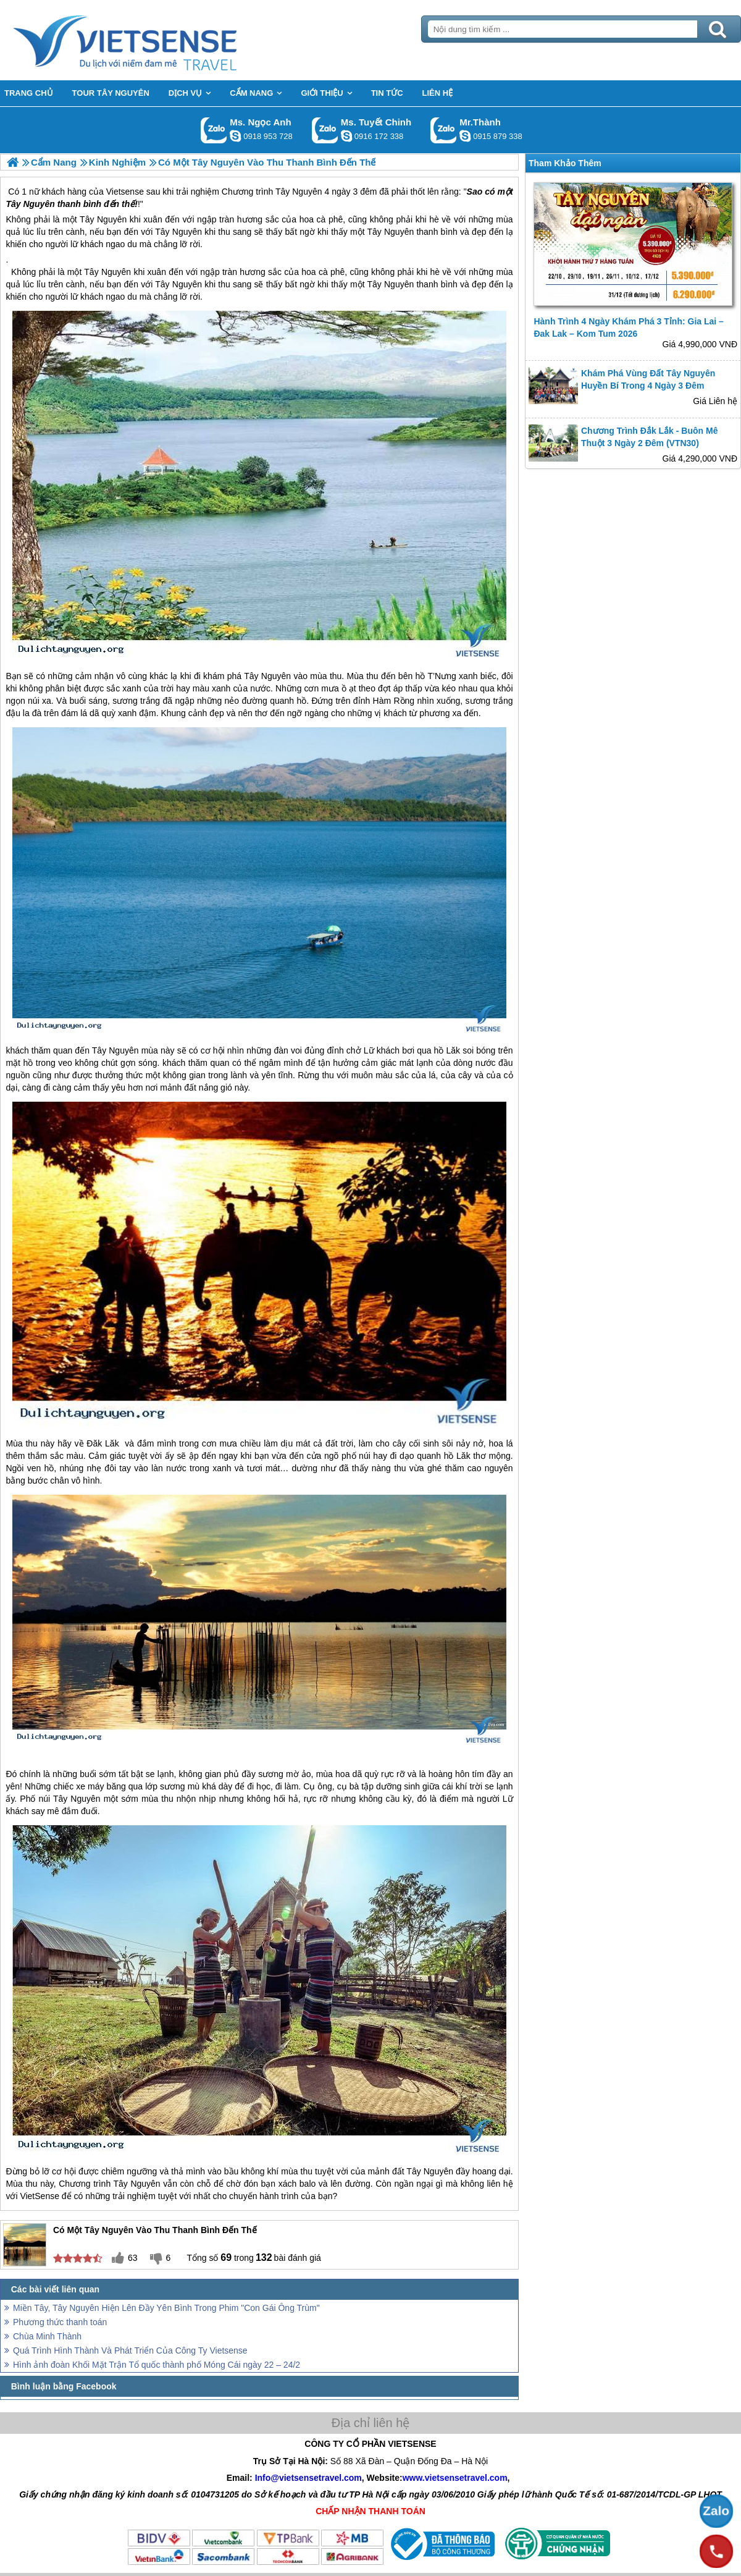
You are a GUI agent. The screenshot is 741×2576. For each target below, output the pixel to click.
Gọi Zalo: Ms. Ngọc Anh (214, 130)
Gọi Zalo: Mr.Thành (444, 130)
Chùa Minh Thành (47, 2336)
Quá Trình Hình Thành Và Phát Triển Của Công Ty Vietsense (130, 2350)
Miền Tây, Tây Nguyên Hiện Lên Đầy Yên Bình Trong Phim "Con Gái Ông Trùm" (166, 2308)
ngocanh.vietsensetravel (235, 136)
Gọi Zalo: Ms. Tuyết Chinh (325, 130)
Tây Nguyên (107, 272)
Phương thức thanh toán (60, 2322)
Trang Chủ (155, 40)
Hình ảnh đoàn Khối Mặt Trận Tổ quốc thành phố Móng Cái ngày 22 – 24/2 (156, 2365)
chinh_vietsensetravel (346, 136)
